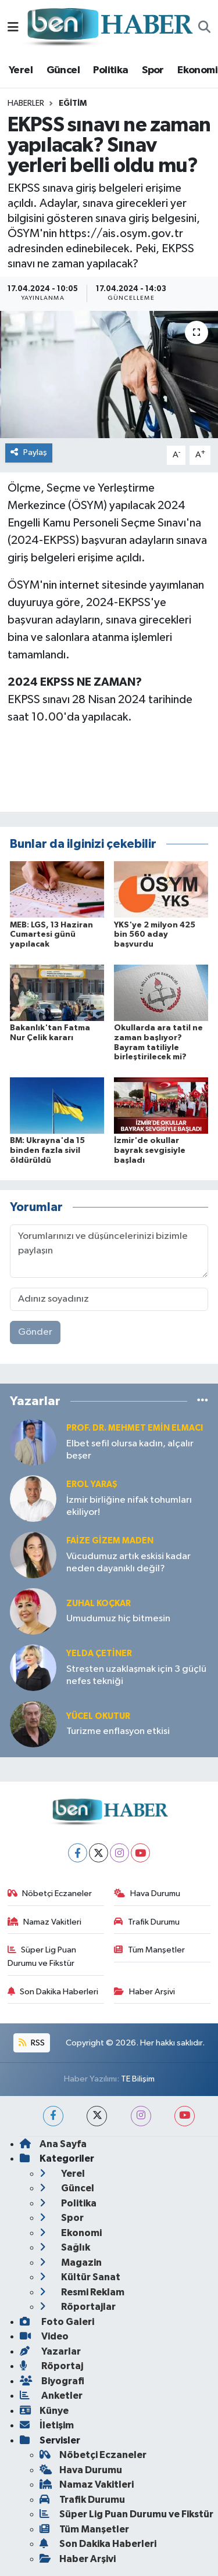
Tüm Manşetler (149, 1950)
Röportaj (51, 2366)
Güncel (63, 70)
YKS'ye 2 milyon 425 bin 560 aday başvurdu (154, 935)
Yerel (21, 70)
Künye (44, 2411)
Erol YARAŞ (91, 1484)
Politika (110, 70)
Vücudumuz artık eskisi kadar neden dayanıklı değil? (128, 1563)
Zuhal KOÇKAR (98, 1603)
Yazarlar (50, 2351)
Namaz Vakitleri (45, 1922)
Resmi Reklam (82, 2292)
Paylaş (28, 452)
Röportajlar (78, 2307)
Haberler (26, 103)
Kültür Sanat (80, 2277)
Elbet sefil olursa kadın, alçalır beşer (130, 1450)
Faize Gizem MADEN (109, 1540)
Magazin (71, 2262)
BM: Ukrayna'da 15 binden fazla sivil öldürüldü (47, 1151)
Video (44, 2336)
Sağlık (65, 2247)
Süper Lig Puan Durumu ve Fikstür (42, 1956)
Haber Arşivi (144, 1991)
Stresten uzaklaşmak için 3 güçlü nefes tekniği (136, 1675)
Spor (153, 70)
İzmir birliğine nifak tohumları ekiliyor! (129, 1506)
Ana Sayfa (53, 2144)
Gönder (35, 1332)
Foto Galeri (57, 2322)
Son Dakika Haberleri (53, 1991)
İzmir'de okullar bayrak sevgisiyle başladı (149, 1151)
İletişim (47, 2425)
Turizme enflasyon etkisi (118, 1731)
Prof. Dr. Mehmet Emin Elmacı (134, 1428)
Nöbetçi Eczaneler (50, 1893)
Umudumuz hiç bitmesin (118, 1619)
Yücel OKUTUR (98, 1716)
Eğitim (73, 103)
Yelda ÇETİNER (99, 1653)
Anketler (51, 2396)
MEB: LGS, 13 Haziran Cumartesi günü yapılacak (51, 935)
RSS (31, 2042)
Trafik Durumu (147, 1922)
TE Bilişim (138, 2079)
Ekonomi (197, 70)
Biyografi (52, 2381)
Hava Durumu (147, 1893)
